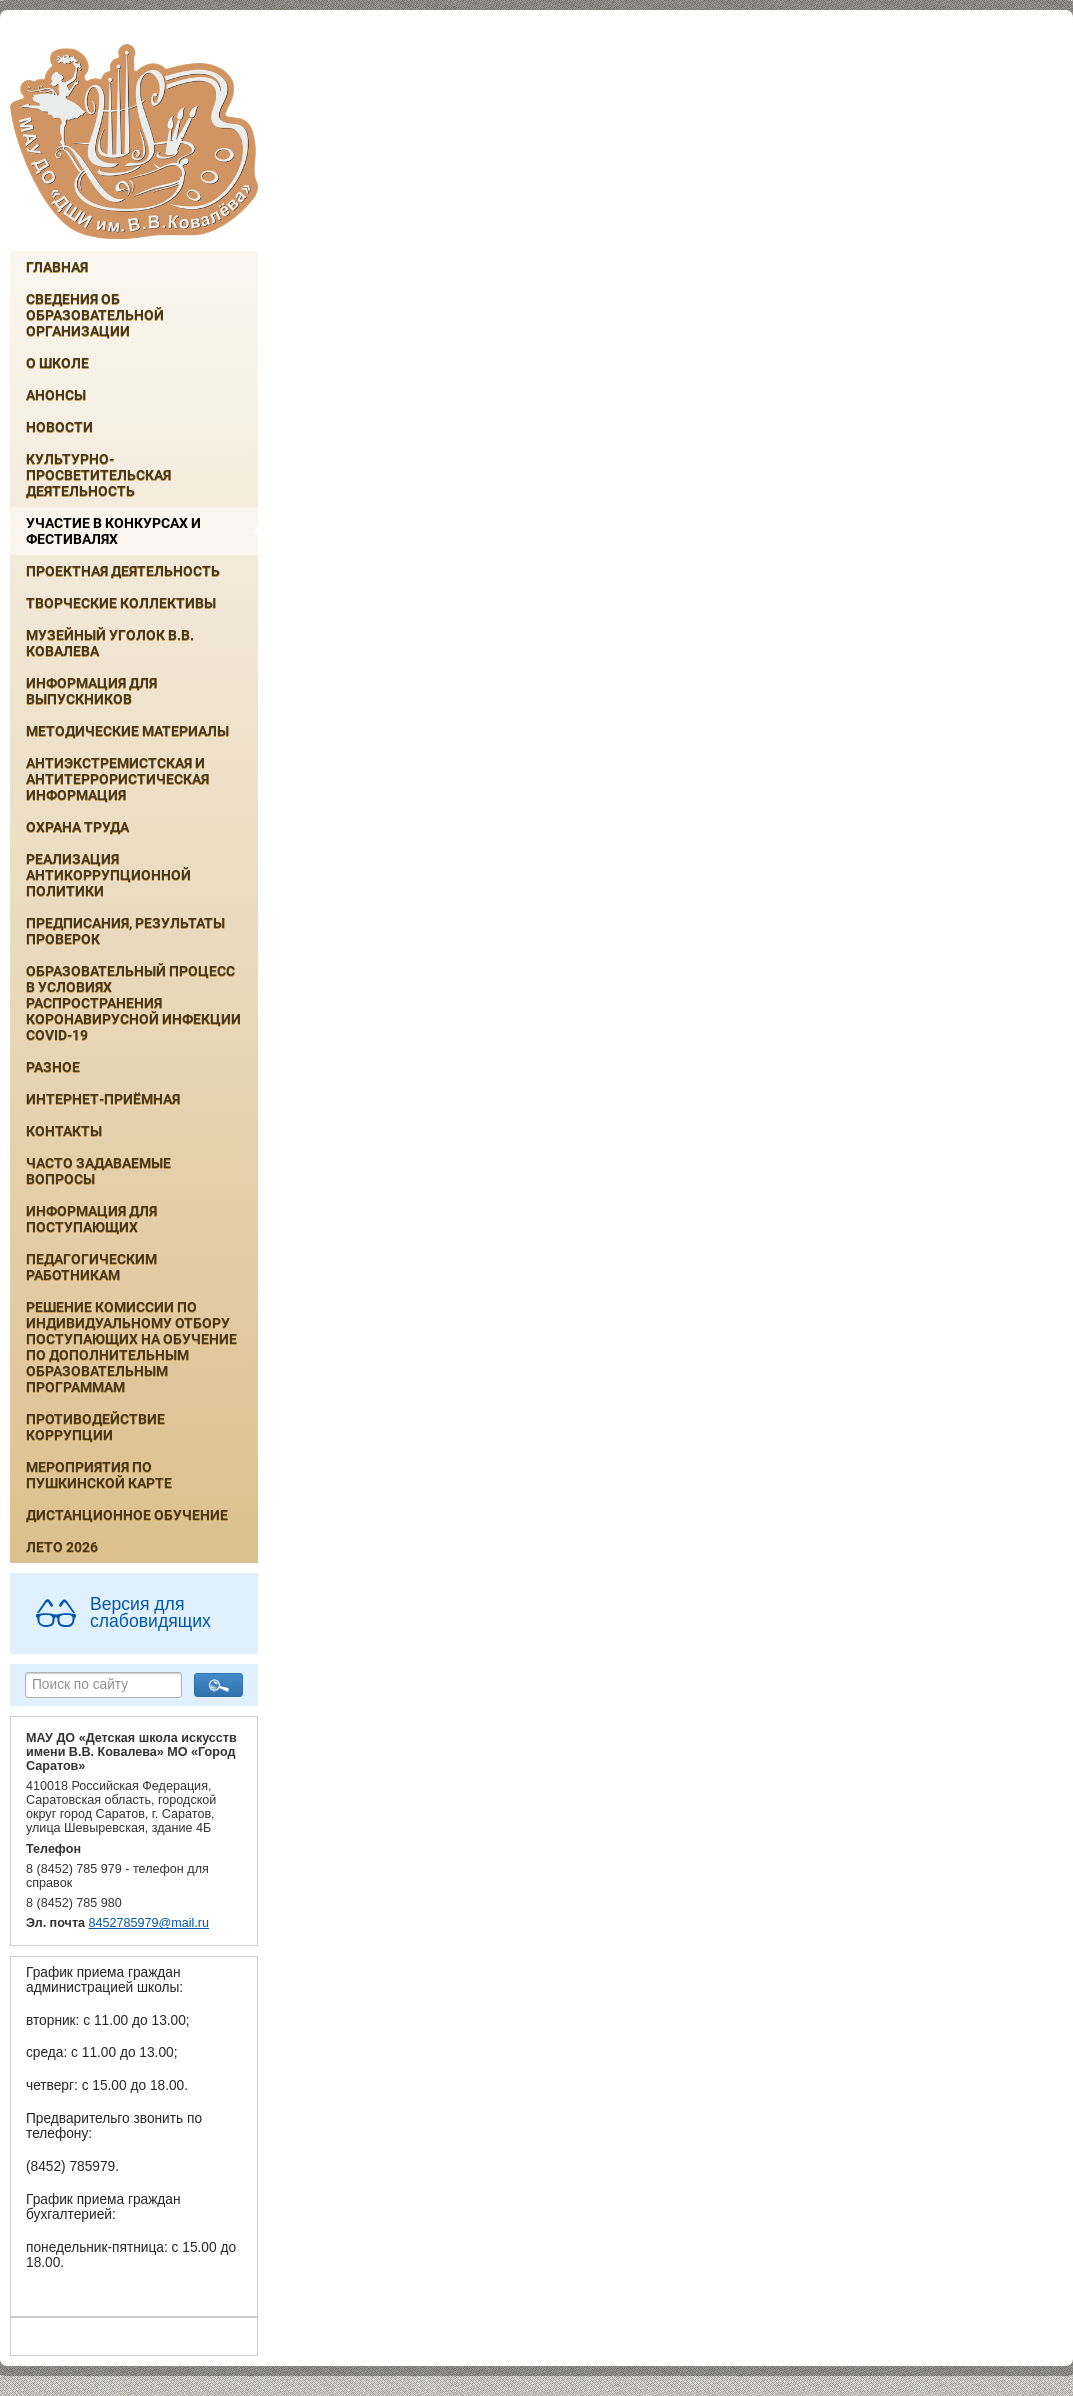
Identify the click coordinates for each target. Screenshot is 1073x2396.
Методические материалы (127, 731)
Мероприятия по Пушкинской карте (99, 1475)
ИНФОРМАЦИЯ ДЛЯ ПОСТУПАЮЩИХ (91, 1219)
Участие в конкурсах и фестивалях (113, 531)
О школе (57, 363)
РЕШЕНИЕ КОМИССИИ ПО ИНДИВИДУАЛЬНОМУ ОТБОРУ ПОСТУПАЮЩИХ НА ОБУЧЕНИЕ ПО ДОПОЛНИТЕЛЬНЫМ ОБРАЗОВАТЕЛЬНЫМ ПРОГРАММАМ (131, 1347)
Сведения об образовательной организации (95, 315)
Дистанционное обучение (127, 1515)
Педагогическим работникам (91, 1267)
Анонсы (56, 395)
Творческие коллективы (121, 603)
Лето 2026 (62, 1547)
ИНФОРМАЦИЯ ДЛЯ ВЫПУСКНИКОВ (91, 691)
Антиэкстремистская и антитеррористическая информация (117, 779)
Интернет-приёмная (103, 1099)
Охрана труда (77, 827)
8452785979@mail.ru (149, 1923)
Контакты (64, 1131)
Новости (59, 427)
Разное (53, 1067)
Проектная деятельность (123, 571)
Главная (57, 267)
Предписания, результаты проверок (125, 931)
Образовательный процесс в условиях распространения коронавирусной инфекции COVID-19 (133, 1003)
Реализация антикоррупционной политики (108, 875)
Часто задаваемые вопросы (98, 1171)
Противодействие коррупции (95, 1427)
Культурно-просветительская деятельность (98, 475)
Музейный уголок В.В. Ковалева (110, 643)
